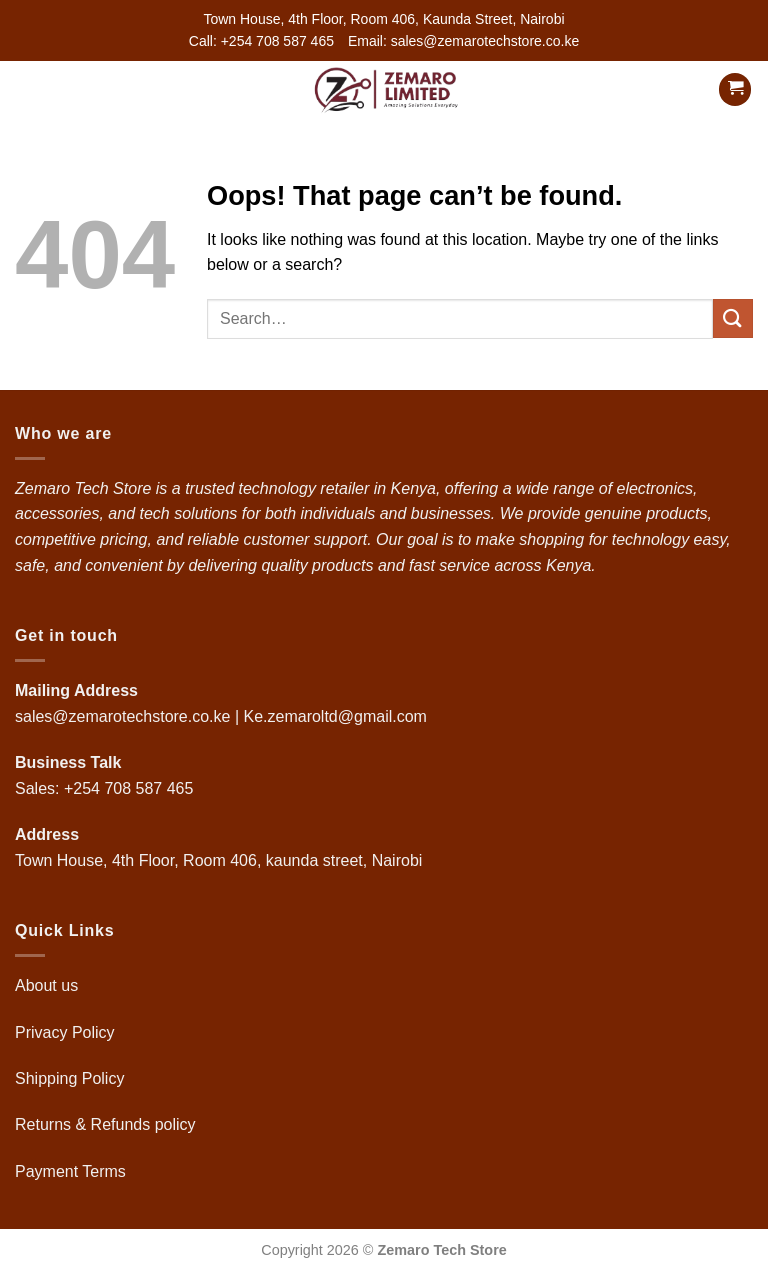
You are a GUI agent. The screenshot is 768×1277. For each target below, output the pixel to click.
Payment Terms (72, 1171)
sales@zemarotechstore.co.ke (122, 716)
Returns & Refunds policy (105, 1124)
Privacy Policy (65, 1032)
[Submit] (733, 318)
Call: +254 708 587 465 (261, 41)
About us (49, 985)
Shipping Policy (72, 1078)
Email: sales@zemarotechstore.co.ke (463, 41)
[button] (27, 89)
